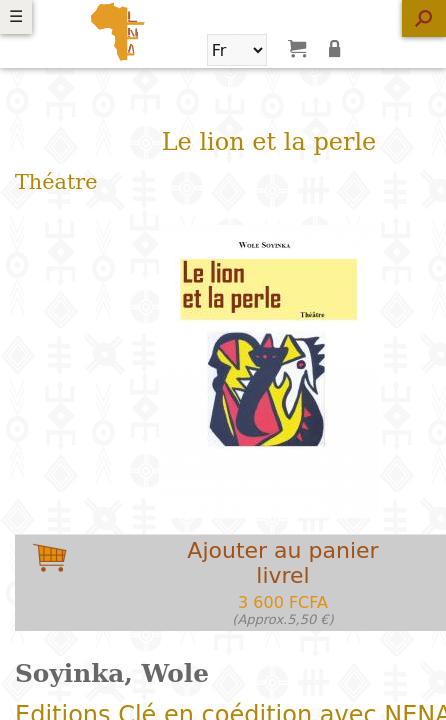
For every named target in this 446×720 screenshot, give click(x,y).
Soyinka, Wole (112, 673)
